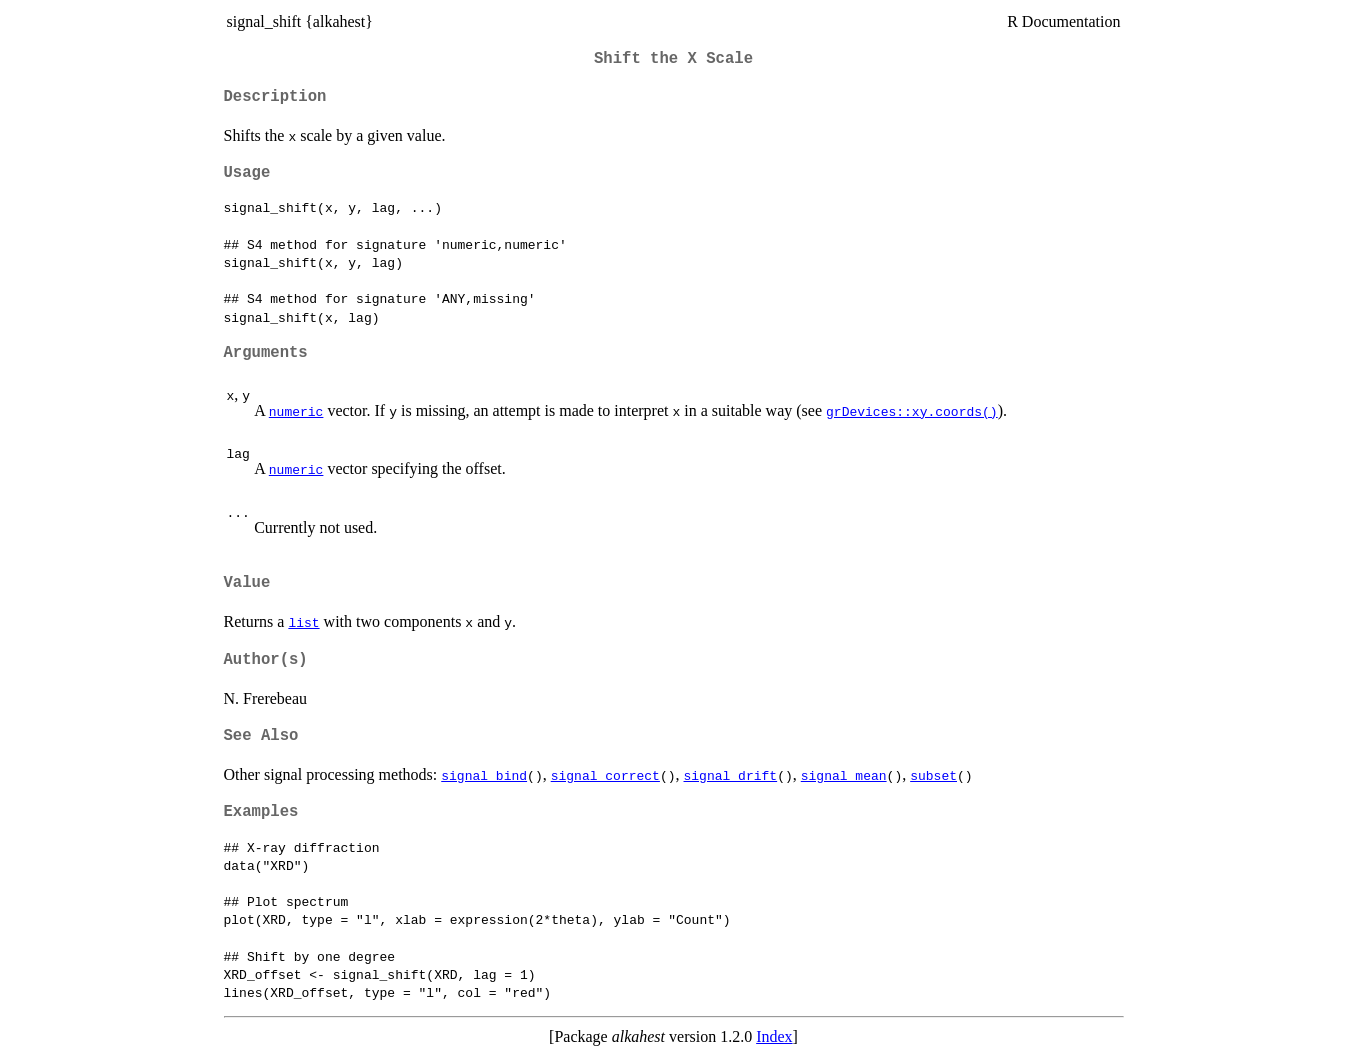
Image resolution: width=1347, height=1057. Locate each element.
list (303, 622)
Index (774, 1036)
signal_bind (484, 775)
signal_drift (730, 775)
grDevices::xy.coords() (912, 411)
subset (933, 775)
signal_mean (844, 775)
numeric (296, 411)
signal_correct (605, 775)
